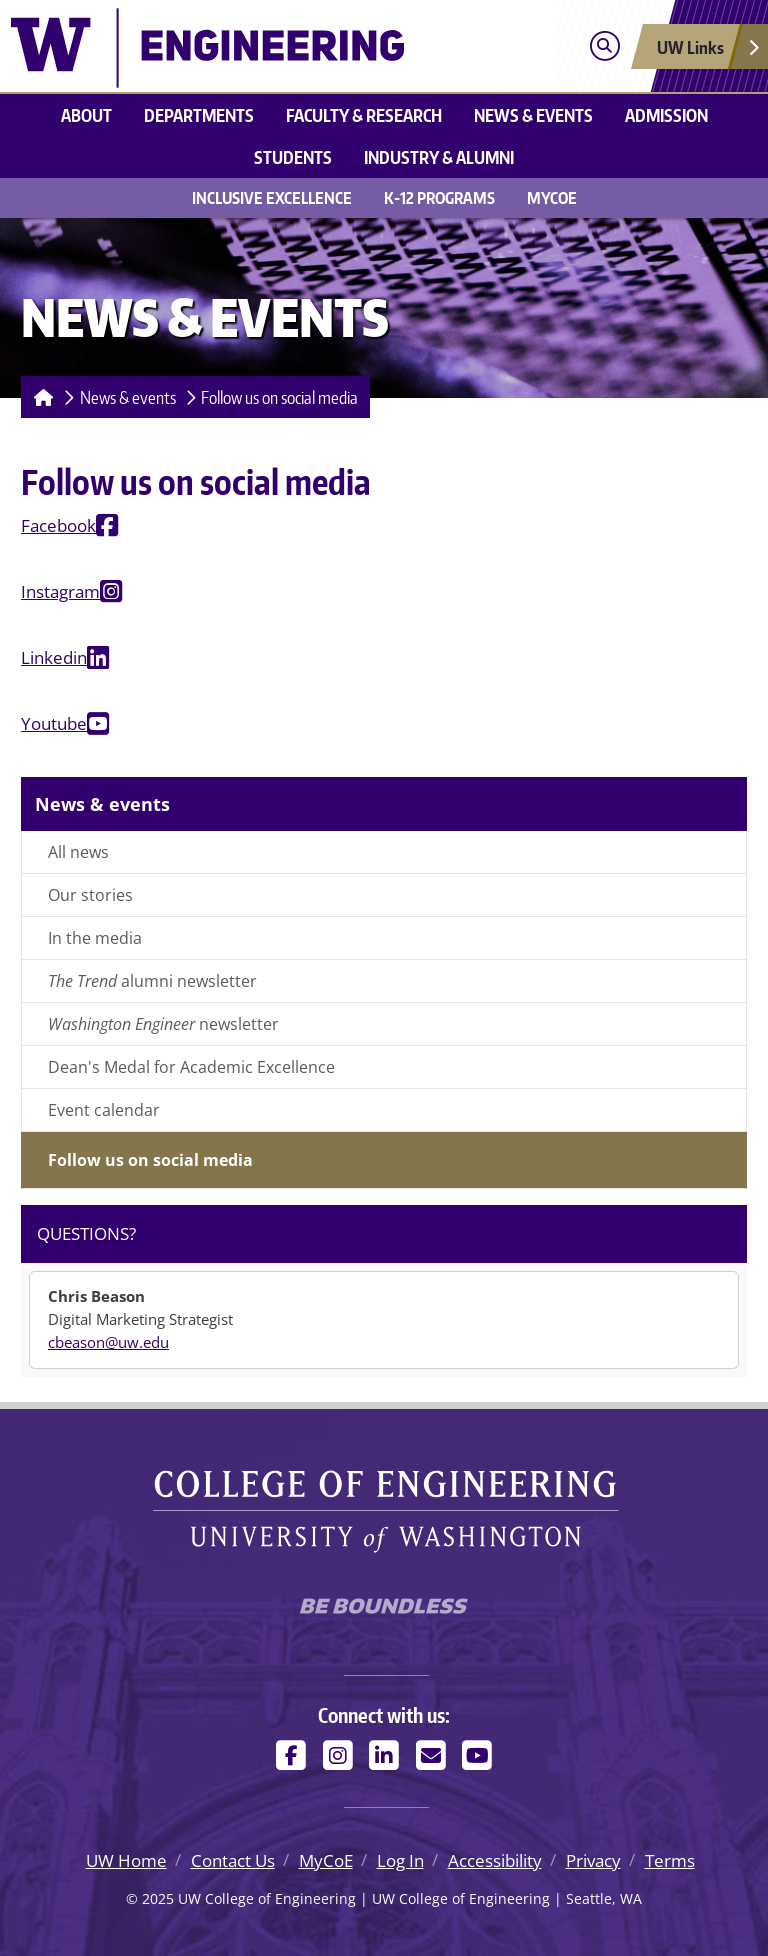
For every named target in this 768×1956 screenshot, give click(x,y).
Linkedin (54, 657)
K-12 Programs (439, 198)
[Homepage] (39, 397)
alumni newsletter (152, 981)
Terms (670, 1860)
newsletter (163, 1024)
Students (293, 157)
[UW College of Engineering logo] (207, 46)
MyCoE (552, 198)
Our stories (90, 895)
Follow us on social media (279, 397)
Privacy (593, 1860)
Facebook (58, 525)
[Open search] (604, 46)
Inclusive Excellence (272, 198)
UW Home (126, 1860)
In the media (95, 938)
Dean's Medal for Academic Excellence (191, 1067)
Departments (199, 115)
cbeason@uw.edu (108, 1342)
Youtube (54, 723)
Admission (666, 115)
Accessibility (495, 1860)
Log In (400, 1860)
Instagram (60, 591)
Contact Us (233, 1860)
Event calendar (104, 1110)
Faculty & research (364, 115)
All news (78, 852)
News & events (533, 115)
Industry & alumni (439, 157)
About (86, 115)
